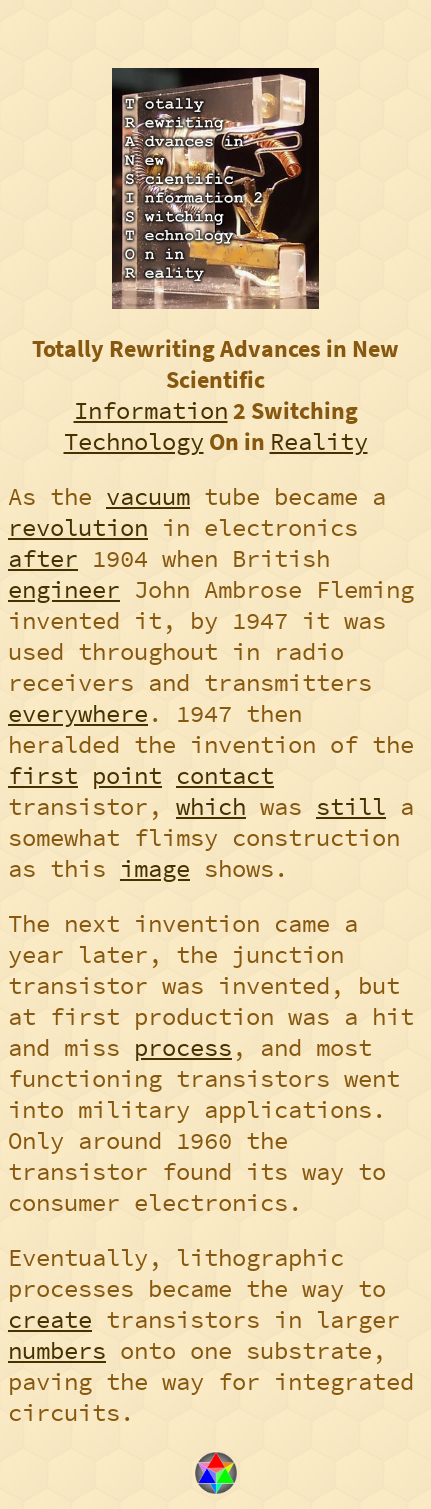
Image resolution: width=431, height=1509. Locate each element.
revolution (78, 527)
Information (151, 410)
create (50, 1319)
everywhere (78, 713)
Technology (134, 441)
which (211, 806)
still (351, 806)
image (155, 868)
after (43, 558)
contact (225, 775)
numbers (57, 1350)
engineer (64, 589)
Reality (319, 441)
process (183, 1047)
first (43, 775)
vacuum (148, 496)
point (127, 775)
